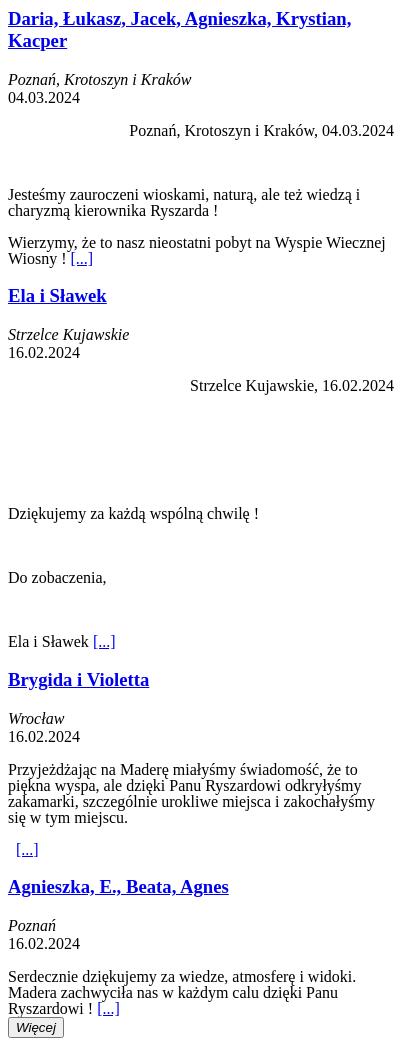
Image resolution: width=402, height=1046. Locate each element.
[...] (81, 258)
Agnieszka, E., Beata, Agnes (118, 886)
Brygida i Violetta (78, 679)
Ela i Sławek (57, 295)
